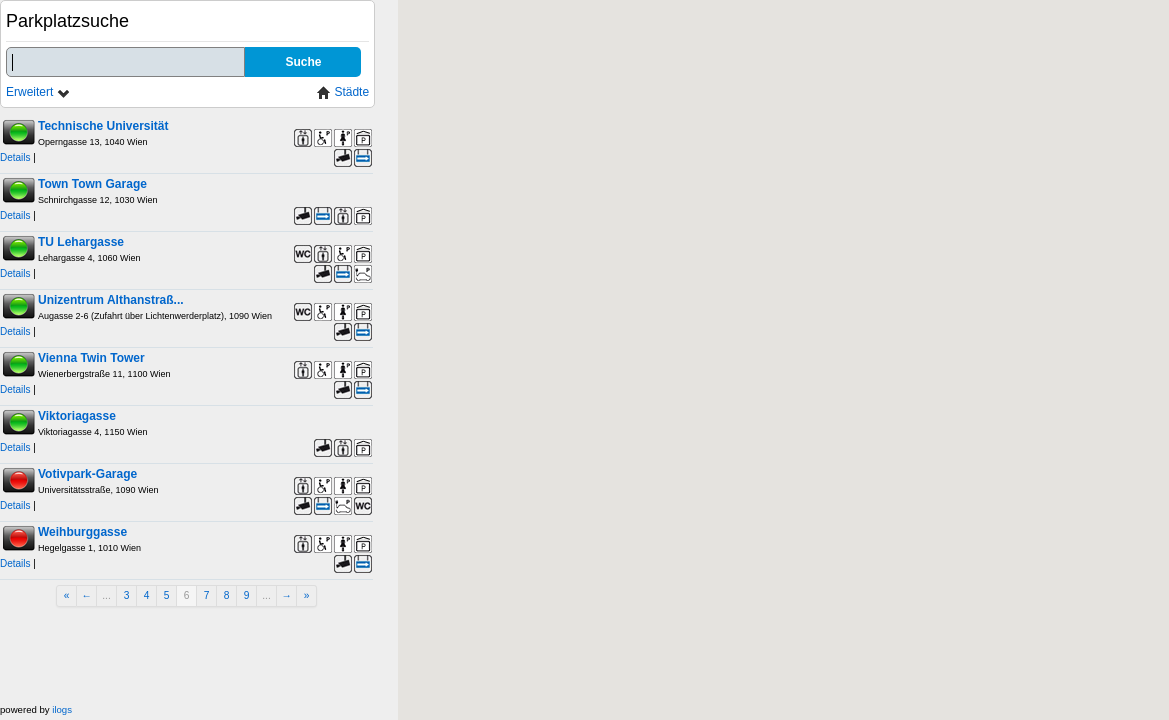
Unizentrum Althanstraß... (111, 300)
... (106, 595)
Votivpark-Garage (87, 474)
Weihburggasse (82, 532)
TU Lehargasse (81, 242)
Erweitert (38, 92)
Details (15, 157)
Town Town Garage (92, 184)
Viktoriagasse (77, 416)
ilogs (62, 709)
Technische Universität (103, 126)
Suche (303, 62)
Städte (343, 92)
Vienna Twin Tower (91, 358)
